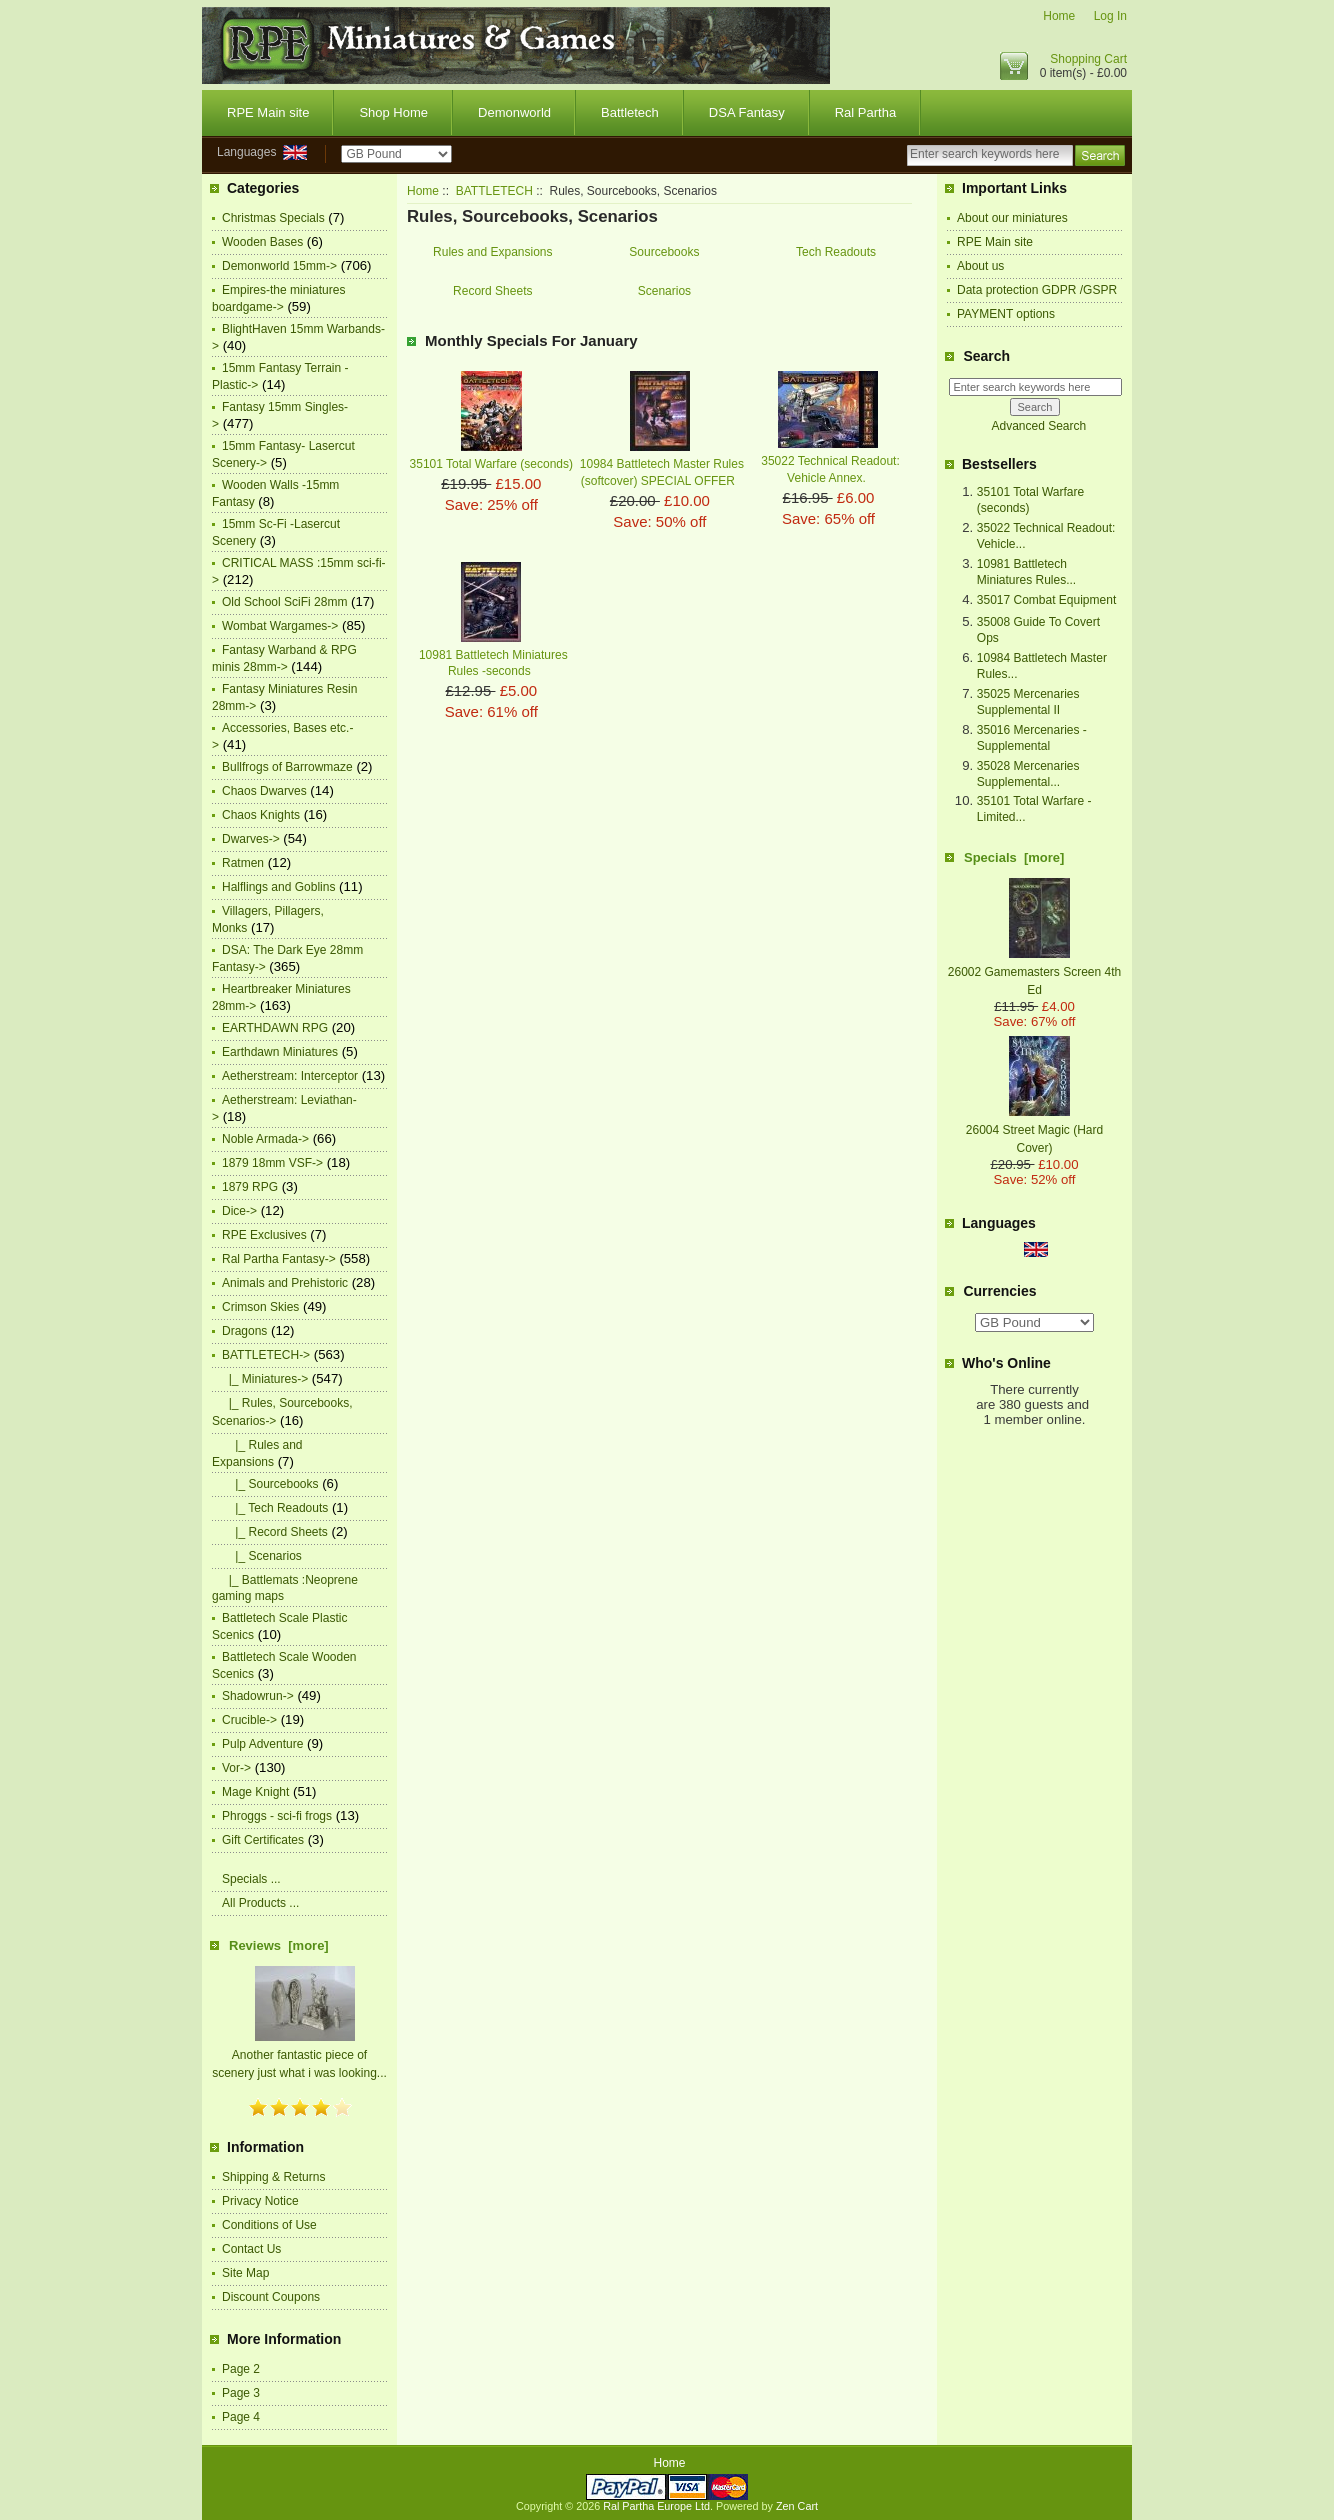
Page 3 (241, 2393)
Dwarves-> (251, 839)
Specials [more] (1014, 857)
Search (986, 356)
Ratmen (243, 863)
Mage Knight (255, 1792)
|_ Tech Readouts (275, 1508)
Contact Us (251, 2249)
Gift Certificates (263, 1840)
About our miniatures (1012, 218)
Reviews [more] (279, 1945)
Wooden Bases (262, 242)
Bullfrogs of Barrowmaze (287, 767)
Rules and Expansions (492, 251)
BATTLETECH (494, 191)
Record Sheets (492, 290)
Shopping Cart (1088, 59)
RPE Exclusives (264, 1235)
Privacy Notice (260, 2201)
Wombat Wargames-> (280, 626)
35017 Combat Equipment (1046, 600)
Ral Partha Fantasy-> (279, 1259)
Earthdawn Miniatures (280, 1052)
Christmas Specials (273, 218)
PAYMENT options (1006, 314)
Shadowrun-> (258, 1696)
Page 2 (241, 2369)
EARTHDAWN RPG (275, 1028)
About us (980, 266)
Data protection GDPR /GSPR (1037, 290)
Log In (1110, 16)
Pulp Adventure (262, 1744)
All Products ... (260, 1903)
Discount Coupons (271, 2297)
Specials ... (251, 1879)
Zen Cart (797, 2506)
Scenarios (664, 290)
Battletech (630, 112)
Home (1059, 16)
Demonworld (514, 112)
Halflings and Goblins (278, 887)
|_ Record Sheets (275, 1532)
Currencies (999, 1291)
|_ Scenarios (262, 1556)
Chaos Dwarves (264, 791)
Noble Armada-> (265, 1139)
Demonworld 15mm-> (279, 266)
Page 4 (241, 2417)
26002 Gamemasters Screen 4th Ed (1034, 972)
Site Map (245, 2273)
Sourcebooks (664, 251)
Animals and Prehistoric (285, 1283)
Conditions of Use (269, 2225)
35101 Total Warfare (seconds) (491, 464)
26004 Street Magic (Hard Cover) (1034, 1130)
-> (266, 1355)
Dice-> (239, 1211)
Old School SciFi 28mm (284, 602)
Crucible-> (249, 1720)
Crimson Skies (260, 1307)
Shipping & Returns (273, 2177)
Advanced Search (1038, 426)
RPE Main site (268, 112)
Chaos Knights (261, 815)
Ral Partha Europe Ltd (656, 2506)
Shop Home (393, 112)
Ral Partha (865, 112)
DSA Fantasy (747, 112)
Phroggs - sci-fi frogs (277, 1816)
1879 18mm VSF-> (272, 1163)
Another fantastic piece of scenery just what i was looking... (299, 2055)
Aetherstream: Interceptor (290, 1076)
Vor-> (236, 1768)
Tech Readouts (836, 251)
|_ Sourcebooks (270, 1484)
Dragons (244, 1331)
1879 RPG (250, 1187)
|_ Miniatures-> (265, 1379)
